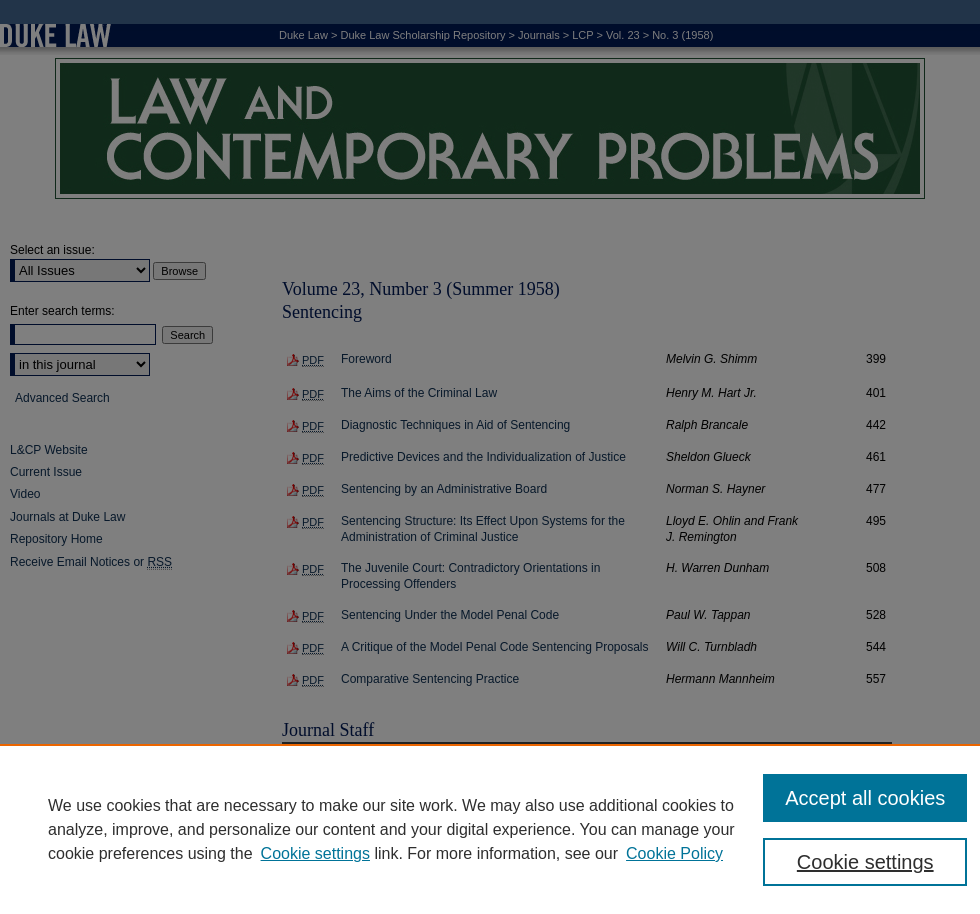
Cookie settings (315, 853)
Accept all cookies (865, 798)
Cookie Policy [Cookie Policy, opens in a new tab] (674, 853)
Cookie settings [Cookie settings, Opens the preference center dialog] (865, 862)
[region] (490, 829)
